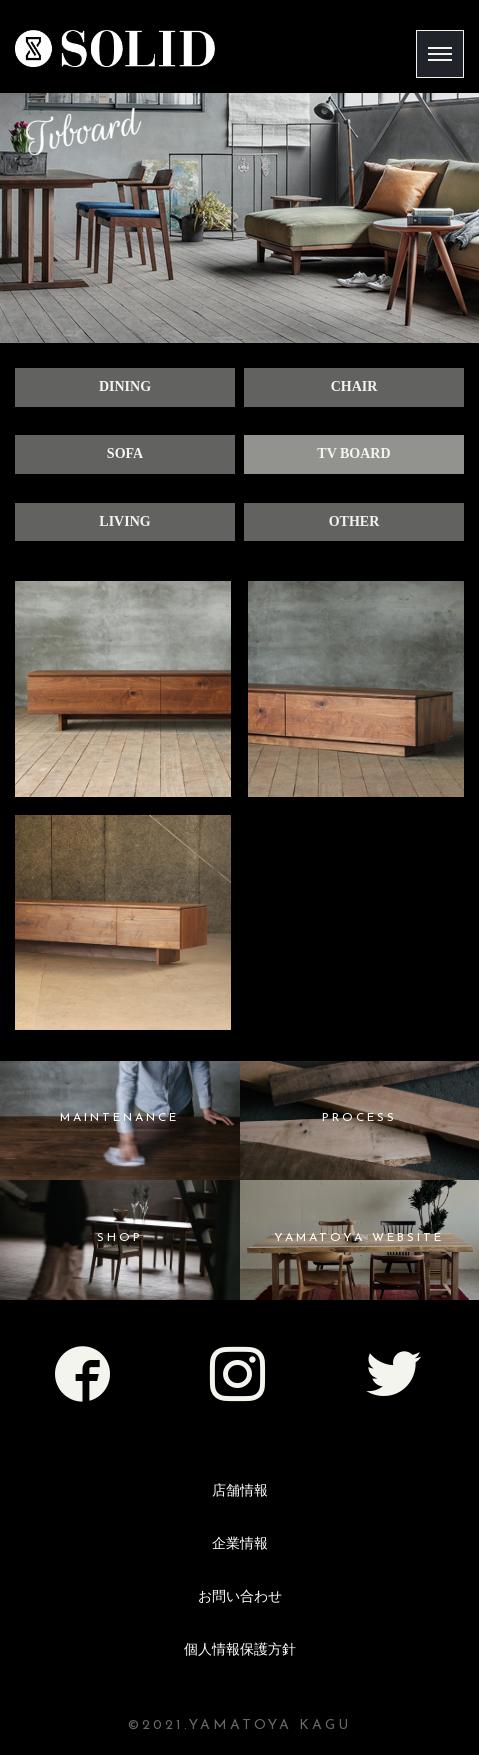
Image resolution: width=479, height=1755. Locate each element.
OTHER (354, 521)
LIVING (124, 521)
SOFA (125, 453)
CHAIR (354, 386)
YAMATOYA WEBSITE (359, 1238)
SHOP (120, 1238)
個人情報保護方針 (240, 1649)
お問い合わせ (240, 1596)
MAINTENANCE (119, 1118)
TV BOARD (353, 453)
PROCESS (359, 1118)
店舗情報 (240, 1490)
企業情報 (240, 1543)
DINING (125, 386)
